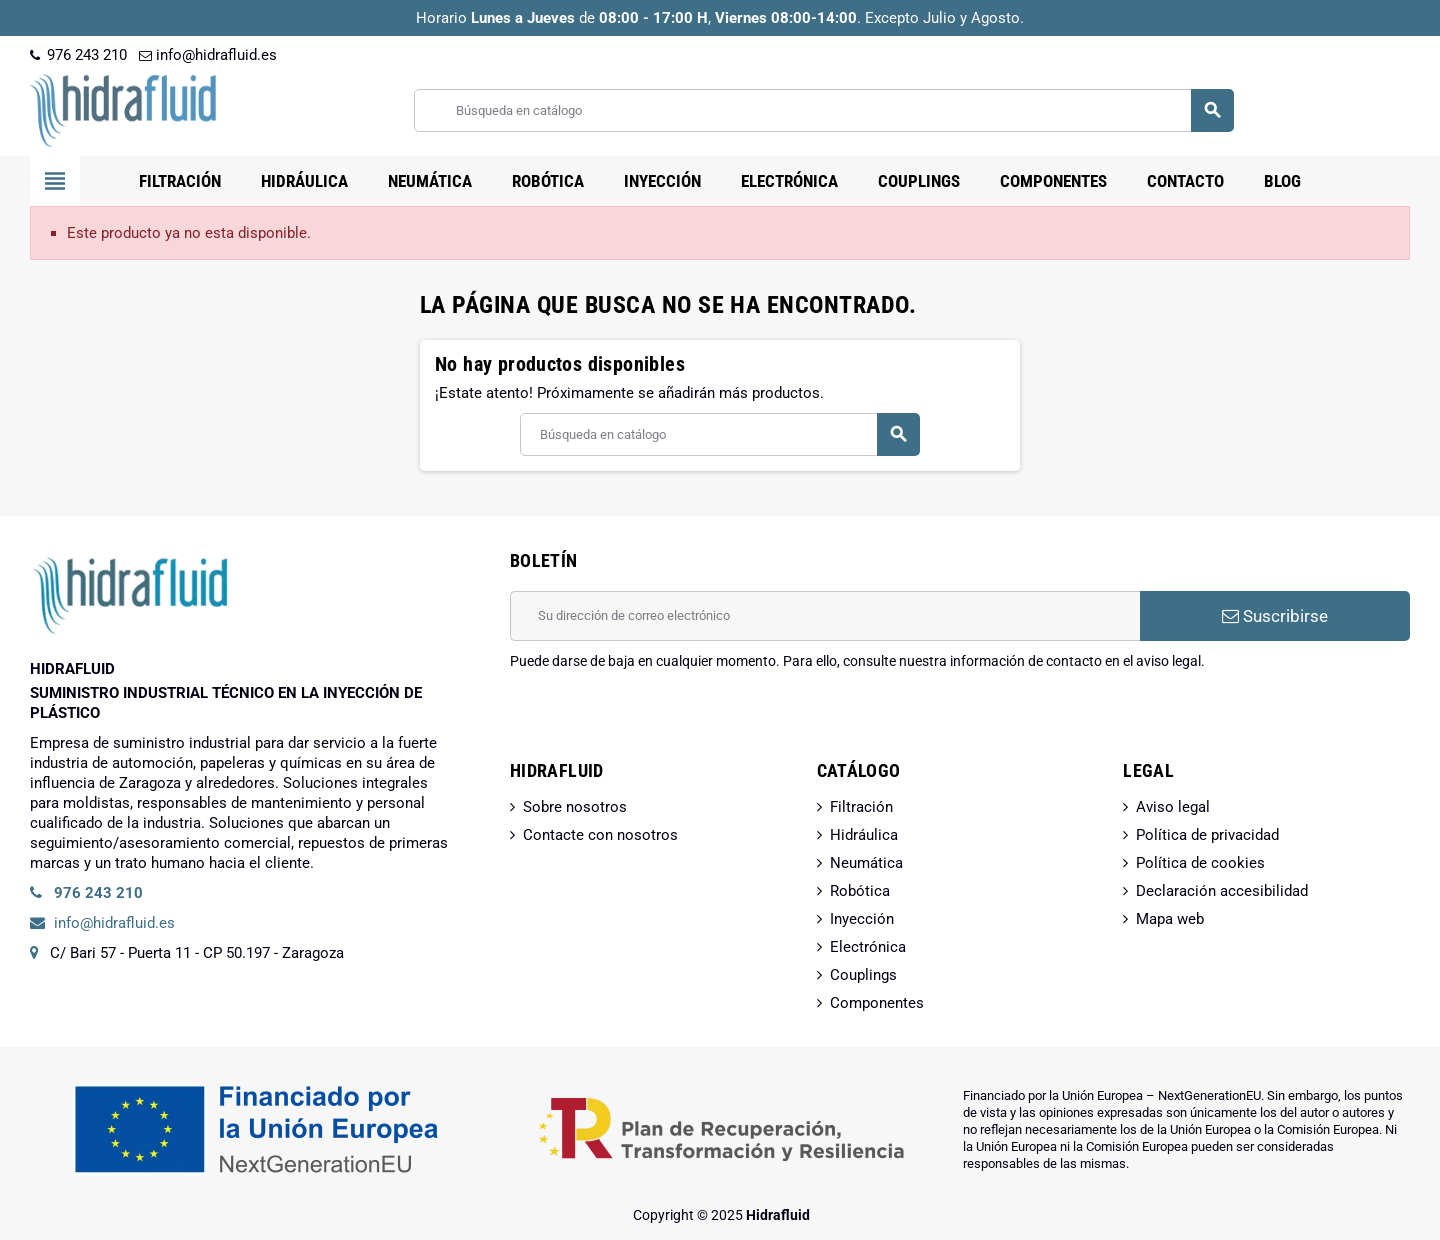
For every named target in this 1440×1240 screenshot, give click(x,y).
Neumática (866, 863)
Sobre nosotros (575, 807)
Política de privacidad (1207, 835)
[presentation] (662, 722)
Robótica (860, 891)
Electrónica (868, 947)
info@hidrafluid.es (208, 55)
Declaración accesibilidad (1222, 891)
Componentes (877, 1003)
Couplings (863, 975)
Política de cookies (1200, 863)
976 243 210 (78, 55)
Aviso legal (1173, 807)
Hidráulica (864, 835)
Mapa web (1170, 919)
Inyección (862, 919)
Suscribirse (1275, 616)
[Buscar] (823, 110)
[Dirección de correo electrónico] (825, 616)
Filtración (861, 807)
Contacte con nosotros (600, 835)
